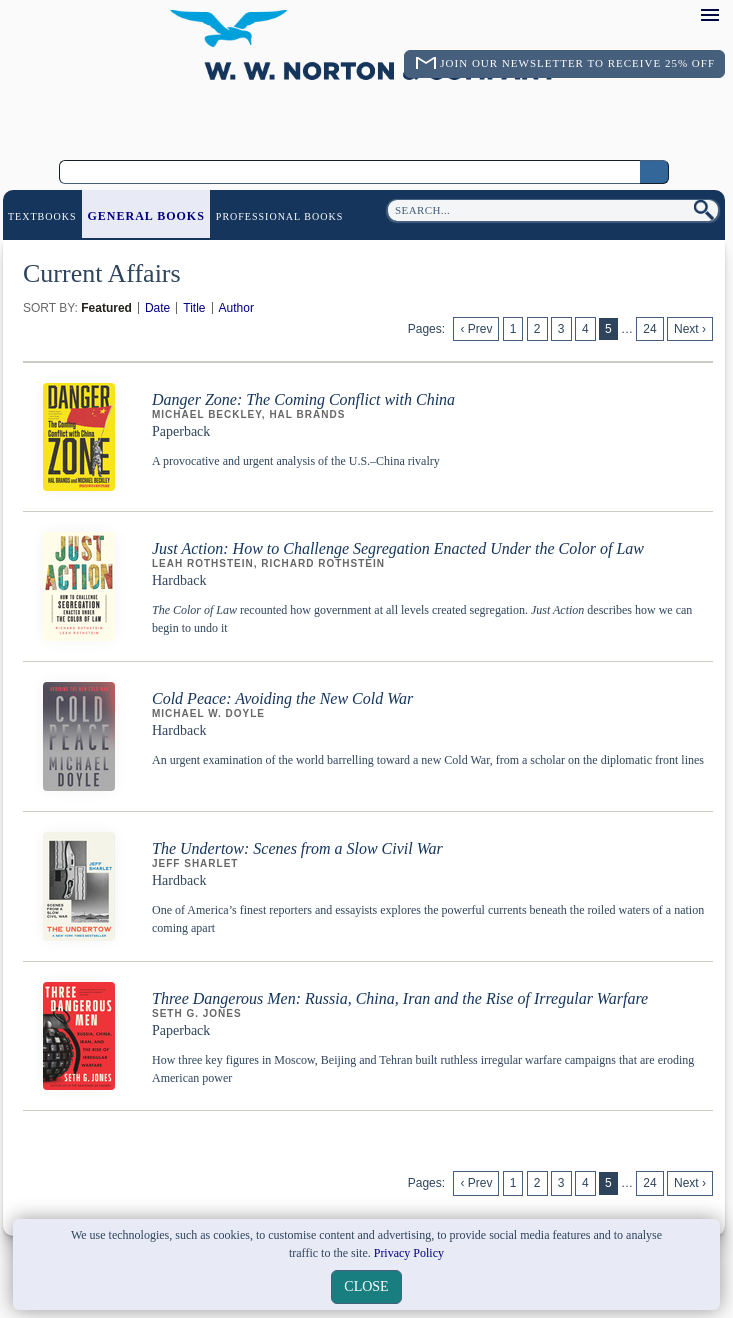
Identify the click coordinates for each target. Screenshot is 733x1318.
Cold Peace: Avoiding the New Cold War (282, 698)
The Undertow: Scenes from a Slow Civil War (297, 848)
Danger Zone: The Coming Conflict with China (303, 399)
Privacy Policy (409, 1253)
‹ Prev (476, 329)
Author (236, 308)
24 (649, 329)
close (366, 1286)
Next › (690, 329)
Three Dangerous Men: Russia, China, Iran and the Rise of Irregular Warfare (400, 998)
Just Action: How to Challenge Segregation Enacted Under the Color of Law (398, 548)
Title (194, 308)
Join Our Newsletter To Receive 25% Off (577, 63)
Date (157, 308)
